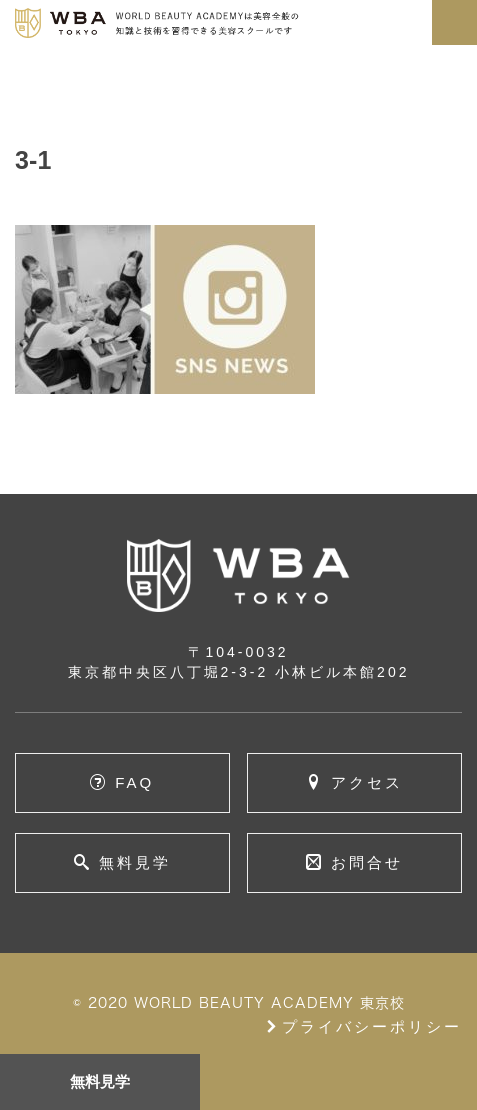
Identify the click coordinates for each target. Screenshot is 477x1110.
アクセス (367, 782)
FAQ (134, 782)
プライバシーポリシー (363, 1026)
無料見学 (100, 1081)
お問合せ (367, 862)
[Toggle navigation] (454, 22)
